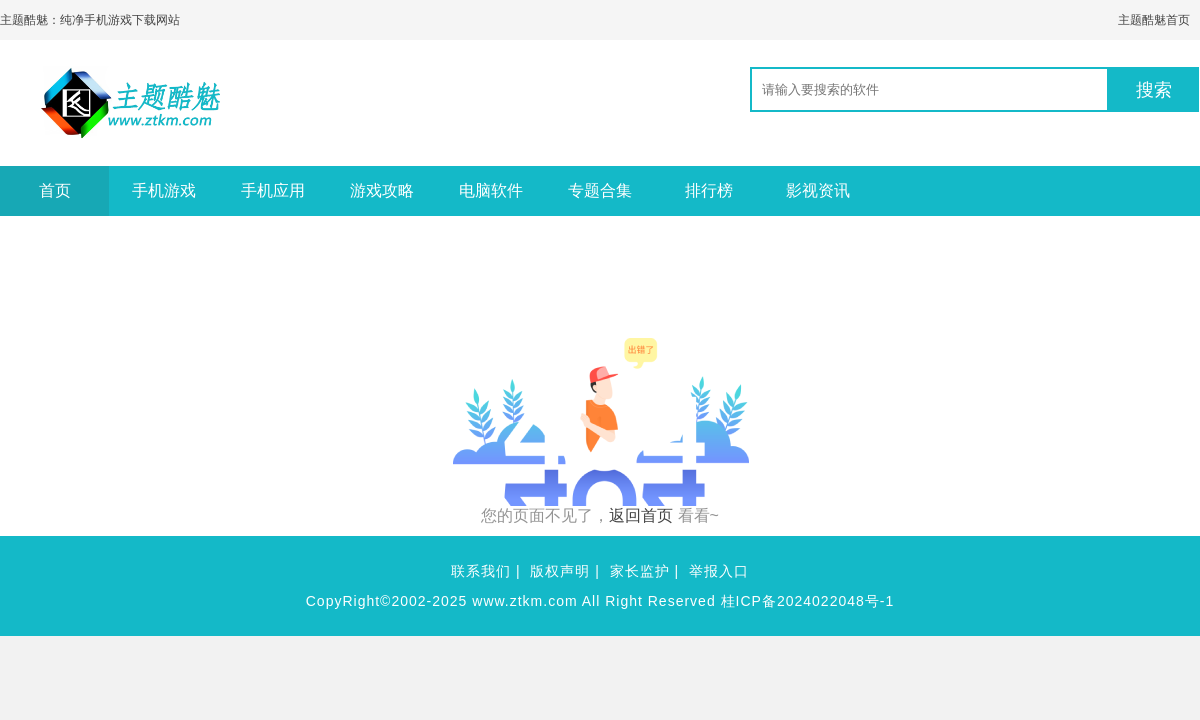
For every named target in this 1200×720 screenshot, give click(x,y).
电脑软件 (491, 190)
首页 (55, 190)
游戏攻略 (382, 190)
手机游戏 (164, 190)
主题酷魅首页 (1154, 20)
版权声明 (560, 571)
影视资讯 (818, 190)
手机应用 (273, 190)
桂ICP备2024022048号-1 (808, 601)
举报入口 (719, 571)
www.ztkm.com (524, 601)
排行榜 (709, 190)
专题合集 (600, 190)
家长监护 (640, 571)
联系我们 (481, 571)
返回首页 (641, 515)
